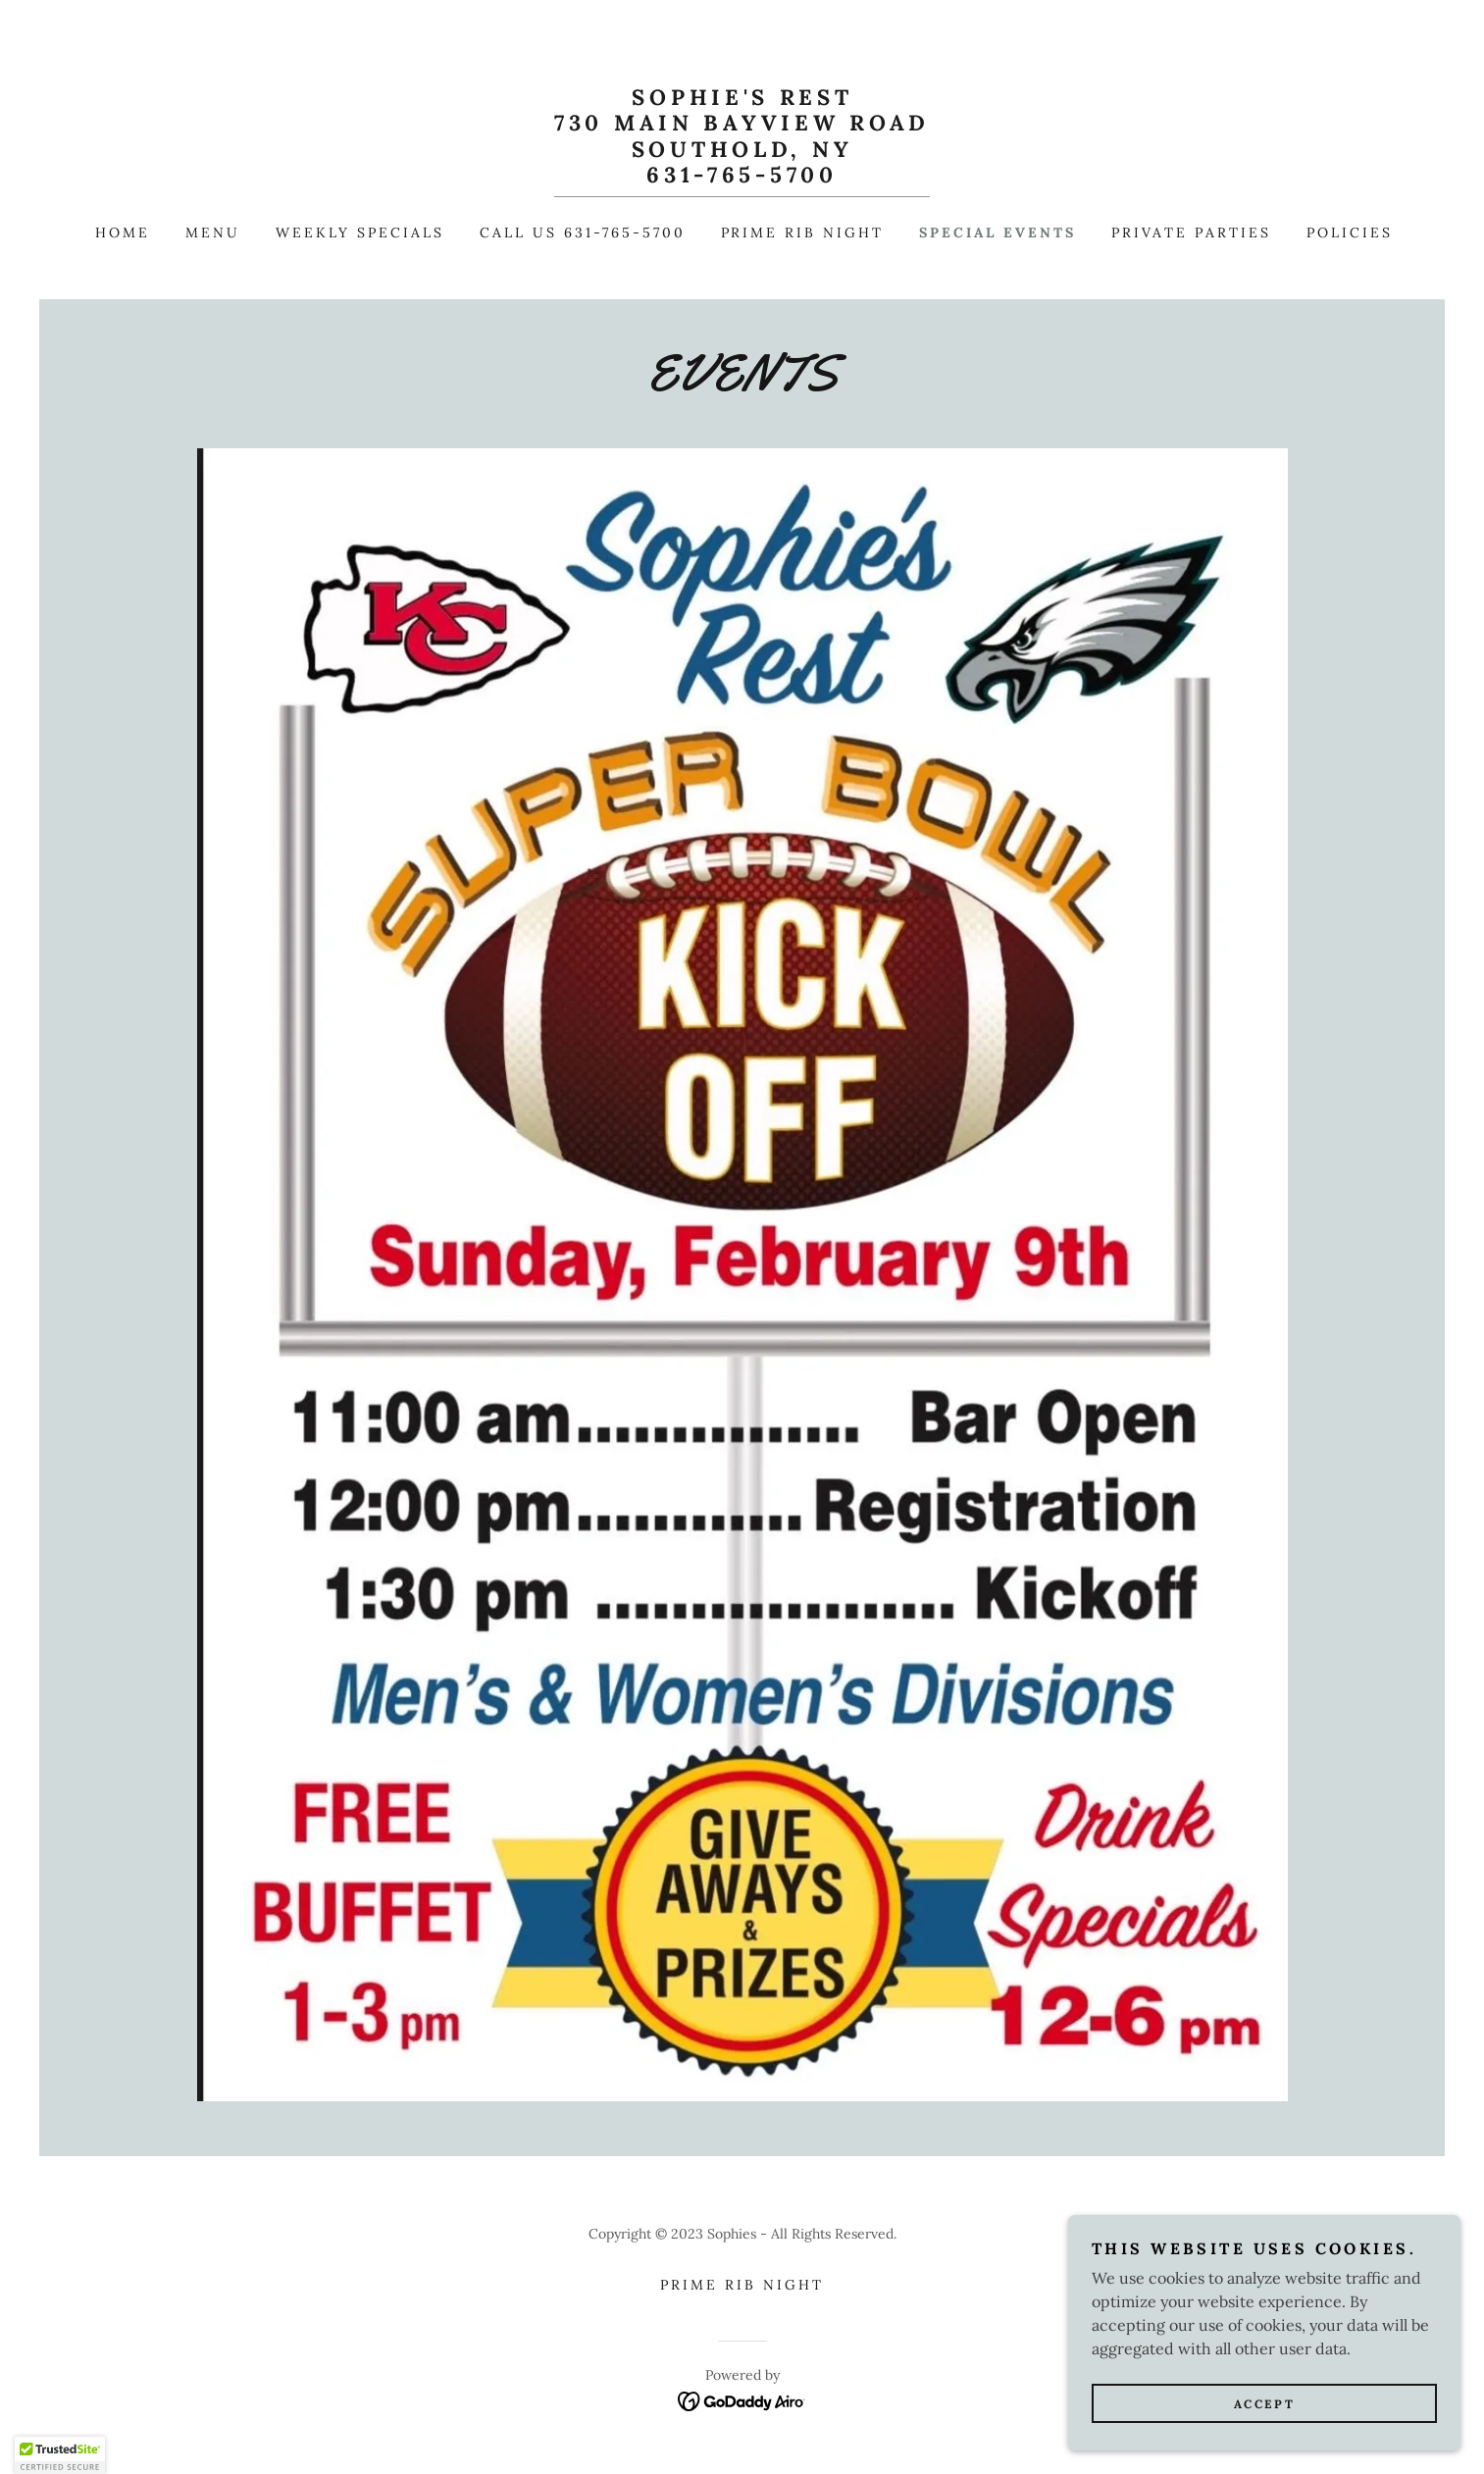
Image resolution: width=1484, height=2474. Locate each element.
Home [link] (122, 232)
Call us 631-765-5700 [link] (583, 232)
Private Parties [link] (1191, 232)
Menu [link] (212, 232)
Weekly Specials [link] (360, 232)
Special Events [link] (997, 232)
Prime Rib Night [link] (803, 232)
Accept (1264, 2404)
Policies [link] (1349, 232)
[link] (742, 176)
